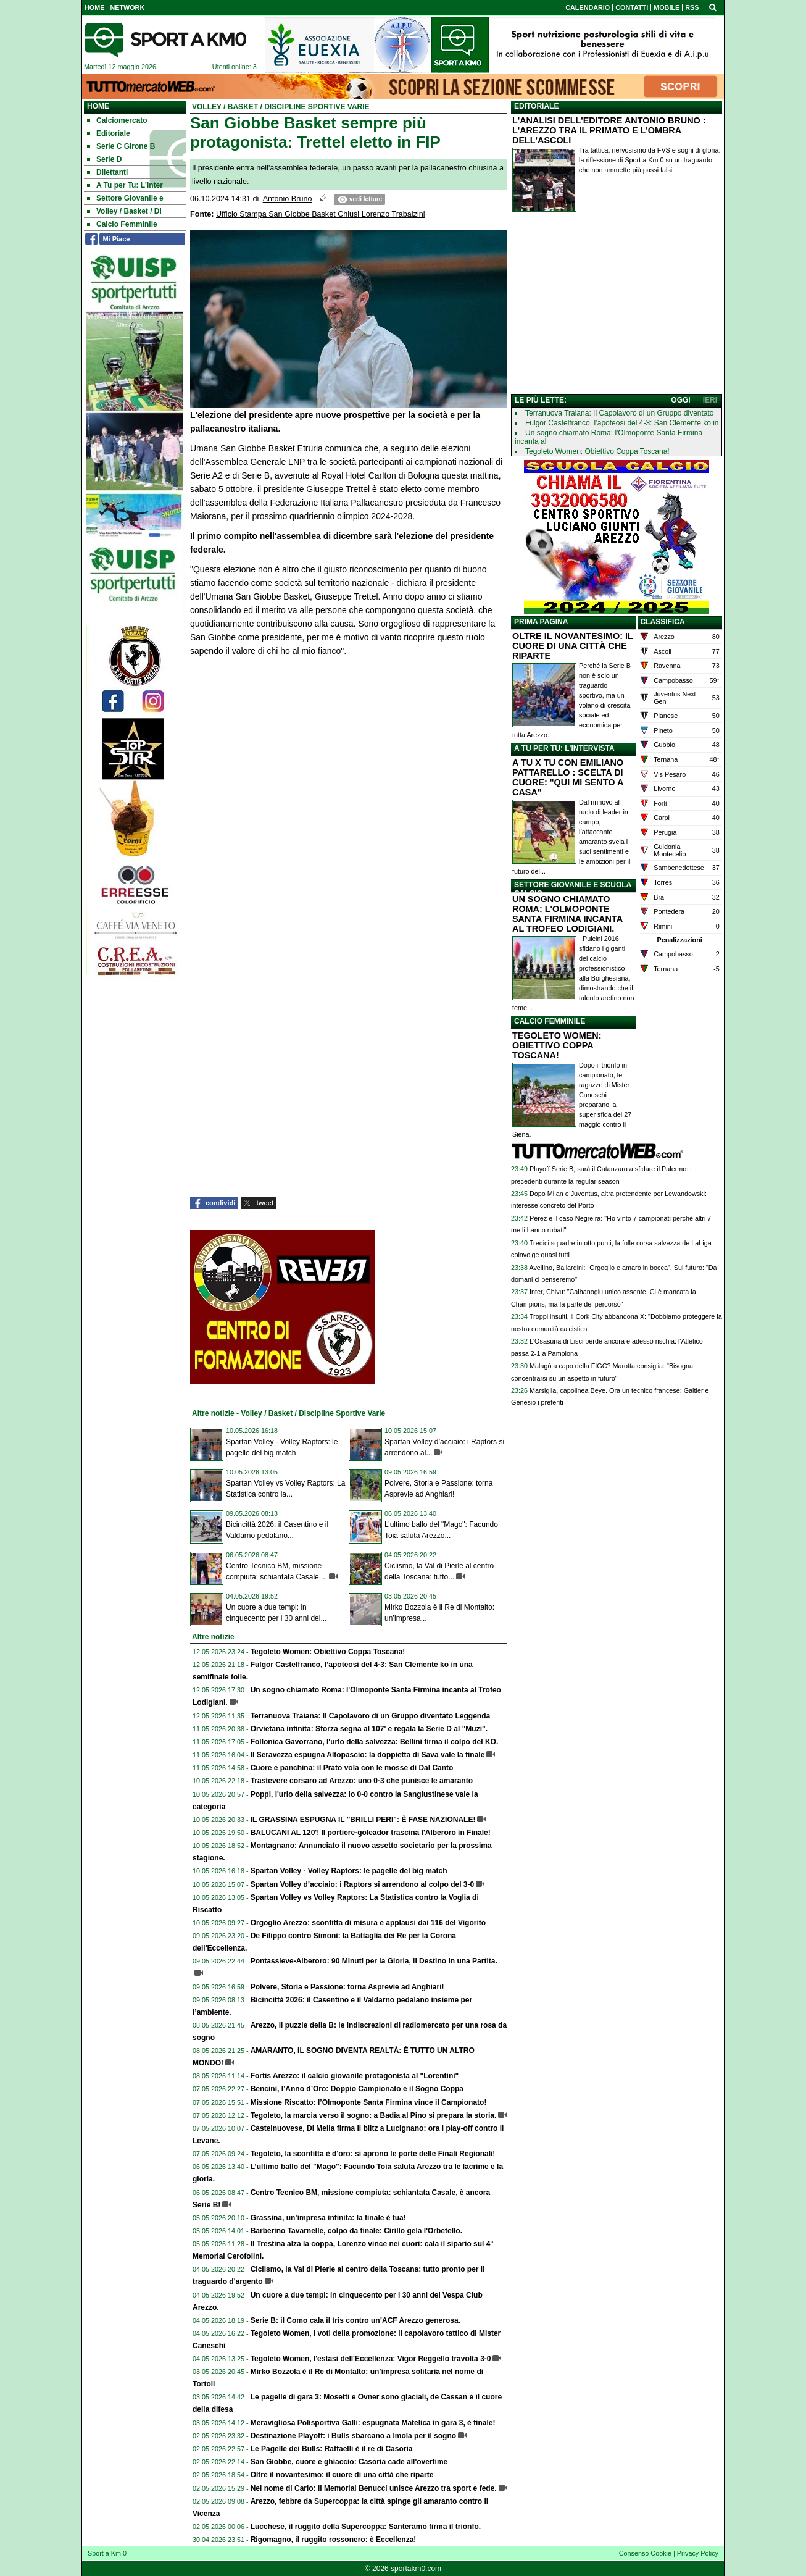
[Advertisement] (616, 305)
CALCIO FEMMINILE (549, 1021)
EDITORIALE (536, 106)
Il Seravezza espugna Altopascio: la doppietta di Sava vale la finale (368, 1754)
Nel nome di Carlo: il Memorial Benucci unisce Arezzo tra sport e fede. (374, 2488)
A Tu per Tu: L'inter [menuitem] (125, 185)
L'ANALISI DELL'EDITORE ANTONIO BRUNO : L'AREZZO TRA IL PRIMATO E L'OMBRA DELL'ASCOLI (609, 130)
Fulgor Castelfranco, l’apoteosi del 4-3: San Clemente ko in (622, 423)
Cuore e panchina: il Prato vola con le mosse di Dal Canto (352, 1767)
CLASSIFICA (663, 621)
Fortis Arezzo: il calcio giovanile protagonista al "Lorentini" (355, 2076)
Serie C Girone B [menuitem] (121, 146)
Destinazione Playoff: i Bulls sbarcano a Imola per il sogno (353, 2436)
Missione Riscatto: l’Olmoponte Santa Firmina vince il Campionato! (369, 2102)
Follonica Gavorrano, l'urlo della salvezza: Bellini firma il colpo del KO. (375, 1742)
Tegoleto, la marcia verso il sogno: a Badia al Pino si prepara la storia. (374, 2115)
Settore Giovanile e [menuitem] (125, 198)
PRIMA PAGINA (541, 621)
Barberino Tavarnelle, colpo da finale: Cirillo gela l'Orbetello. (356, 2231)
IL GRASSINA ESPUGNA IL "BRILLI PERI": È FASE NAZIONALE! (363, 1819)
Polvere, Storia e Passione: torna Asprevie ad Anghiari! (347, 1987)
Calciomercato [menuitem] (117, 120)
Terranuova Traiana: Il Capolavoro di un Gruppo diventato (619, 413)
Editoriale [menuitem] (108, 133)
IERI (710, 400)
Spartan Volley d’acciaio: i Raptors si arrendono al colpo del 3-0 (363, 1884)
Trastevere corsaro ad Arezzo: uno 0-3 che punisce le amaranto (362, 1780)
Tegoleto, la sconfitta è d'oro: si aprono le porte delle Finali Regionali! (373, 2153)
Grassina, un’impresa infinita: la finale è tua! (328, 2218)
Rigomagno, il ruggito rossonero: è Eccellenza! (334, 2539)
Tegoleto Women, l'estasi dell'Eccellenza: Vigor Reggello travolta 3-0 (371, 2358)
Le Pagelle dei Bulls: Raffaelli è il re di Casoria (332, 2448)
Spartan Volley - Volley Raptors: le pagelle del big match (349, 1871)
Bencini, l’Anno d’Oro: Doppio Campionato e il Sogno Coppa (357, 2089)
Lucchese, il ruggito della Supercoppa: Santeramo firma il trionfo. (366, 2526)
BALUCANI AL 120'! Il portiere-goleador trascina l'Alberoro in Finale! (371, 1832)
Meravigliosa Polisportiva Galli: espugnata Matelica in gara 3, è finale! (373, 2423)
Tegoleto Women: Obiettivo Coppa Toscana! (328, 1651)
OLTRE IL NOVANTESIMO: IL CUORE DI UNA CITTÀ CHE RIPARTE (572, 646)
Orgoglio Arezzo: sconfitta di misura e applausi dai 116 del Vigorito (368, 1922)
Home (98, 106)
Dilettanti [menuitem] (107, 172)
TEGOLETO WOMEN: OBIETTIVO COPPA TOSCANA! (556, 1045)
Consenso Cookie (645, 2553)
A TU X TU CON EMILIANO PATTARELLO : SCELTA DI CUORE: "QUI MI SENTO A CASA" (567, 777)
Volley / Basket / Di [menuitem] (124, 211)
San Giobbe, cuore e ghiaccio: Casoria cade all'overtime (349, 2461)
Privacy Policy (697, 2553)
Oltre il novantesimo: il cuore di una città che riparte (342, 2474)
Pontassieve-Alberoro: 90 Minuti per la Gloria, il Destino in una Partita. (374, 1961)
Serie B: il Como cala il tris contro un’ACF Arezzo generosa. (355, 2320)
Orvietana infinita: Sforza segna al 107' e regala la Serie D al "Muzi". (369, 1729)
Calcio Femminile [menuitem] (122, 224)
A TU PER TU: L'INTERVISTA (564, 748)
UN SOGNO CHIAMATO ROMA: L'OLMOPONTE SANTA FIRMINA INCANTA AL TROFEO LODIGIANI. (567, 914)
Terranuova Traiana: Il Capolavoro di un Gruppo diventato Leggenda (371, 1716)
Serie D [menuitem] (104, 159)
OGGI (680, 400)
